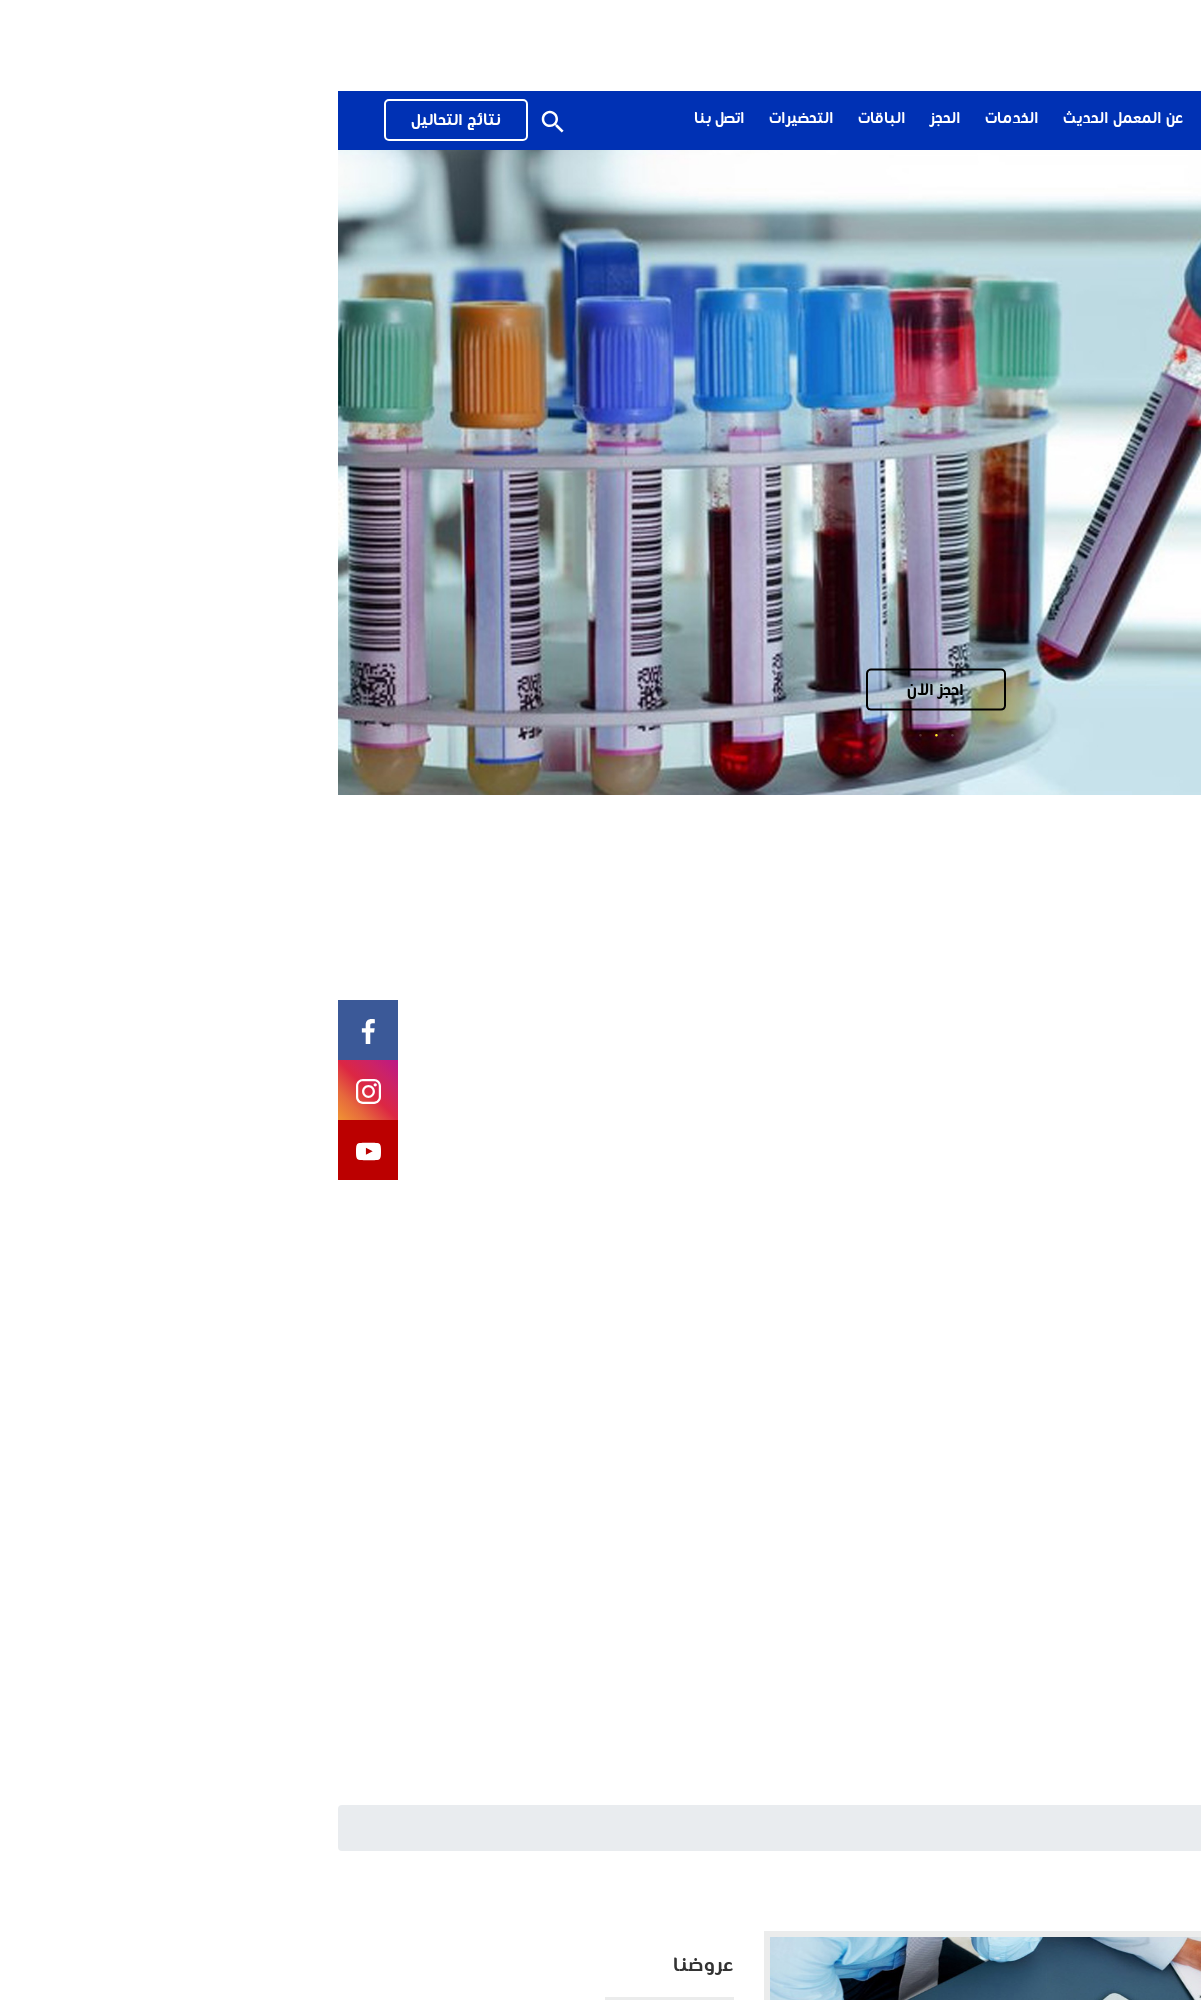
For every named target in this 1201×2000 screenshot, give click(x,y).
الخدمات (674, 120)
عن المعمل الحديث (785, 120)
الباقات (544, 120)
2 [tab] (599, 735)
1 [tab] (615, 735)
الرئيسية (1154, 1827)
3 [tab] (583, 735)
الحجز (607, 120)
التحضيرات (463, 120)
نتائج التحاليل (118, 121)
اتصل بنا (381, 120)
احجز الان (597, 690)
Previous (1113, 472)
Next (87, 472)
